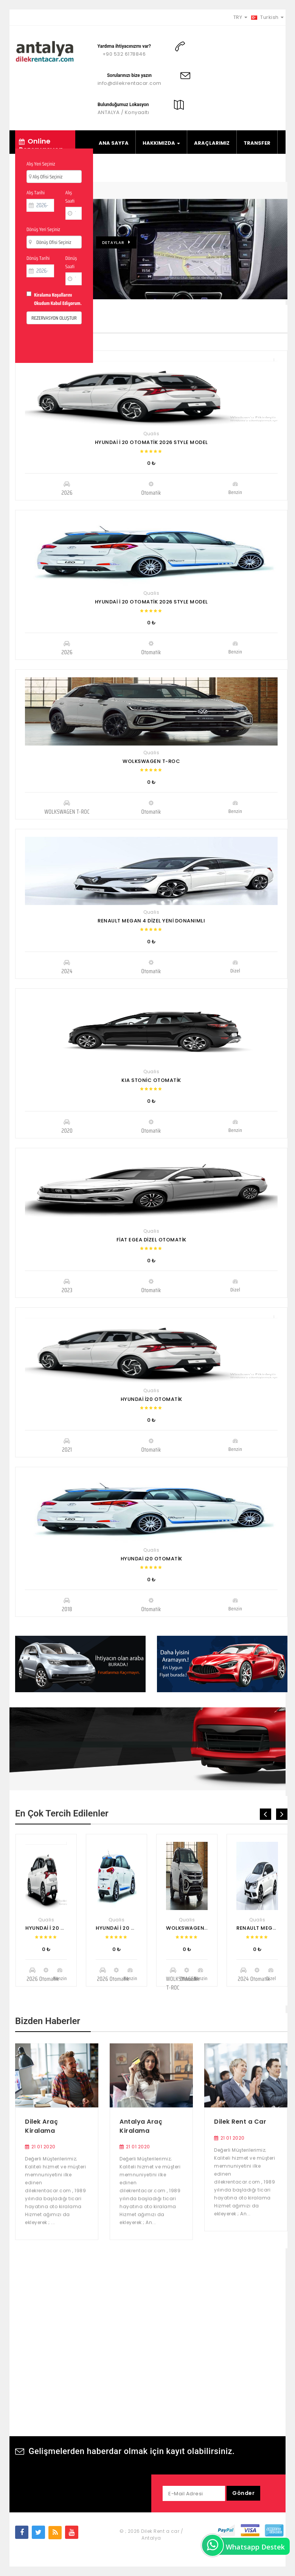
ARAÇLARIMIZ (212, 143)
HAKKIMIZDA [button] (161, 143)
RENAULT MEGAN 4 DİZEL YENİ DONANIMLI (151, 920)
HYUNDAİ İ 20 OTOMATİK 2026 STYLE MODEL (151, 442)
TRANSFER (257, 143)
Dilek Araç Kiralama (41, 2126)
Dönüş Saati (71, 262)
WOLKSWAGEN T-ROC (151, 761)
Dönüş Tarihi (38, 258)
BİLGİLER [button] (157, 168)
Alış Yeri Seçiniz (40, 164)
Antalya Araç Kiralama (141, 2126)
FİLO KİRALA (114, 168)
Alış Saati (70, 197)
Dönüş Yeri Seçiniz (43, 229)
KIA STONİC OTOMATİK (151, 1080)
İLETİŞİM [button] (197, 168)
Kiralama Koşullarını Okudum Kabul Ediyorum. (58, 299)
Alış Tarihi (35, 193)
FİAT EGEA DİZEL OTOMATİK (151, 1239)
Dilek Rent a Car (240, 2121)
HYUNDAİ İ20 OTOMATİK (151, 1399)
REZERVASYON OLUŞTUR (54, 318)
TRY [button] (240, 17)
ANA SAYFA (114, 143)
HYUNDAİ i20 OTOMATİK (151, 1558)
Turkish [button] (267, 17)
